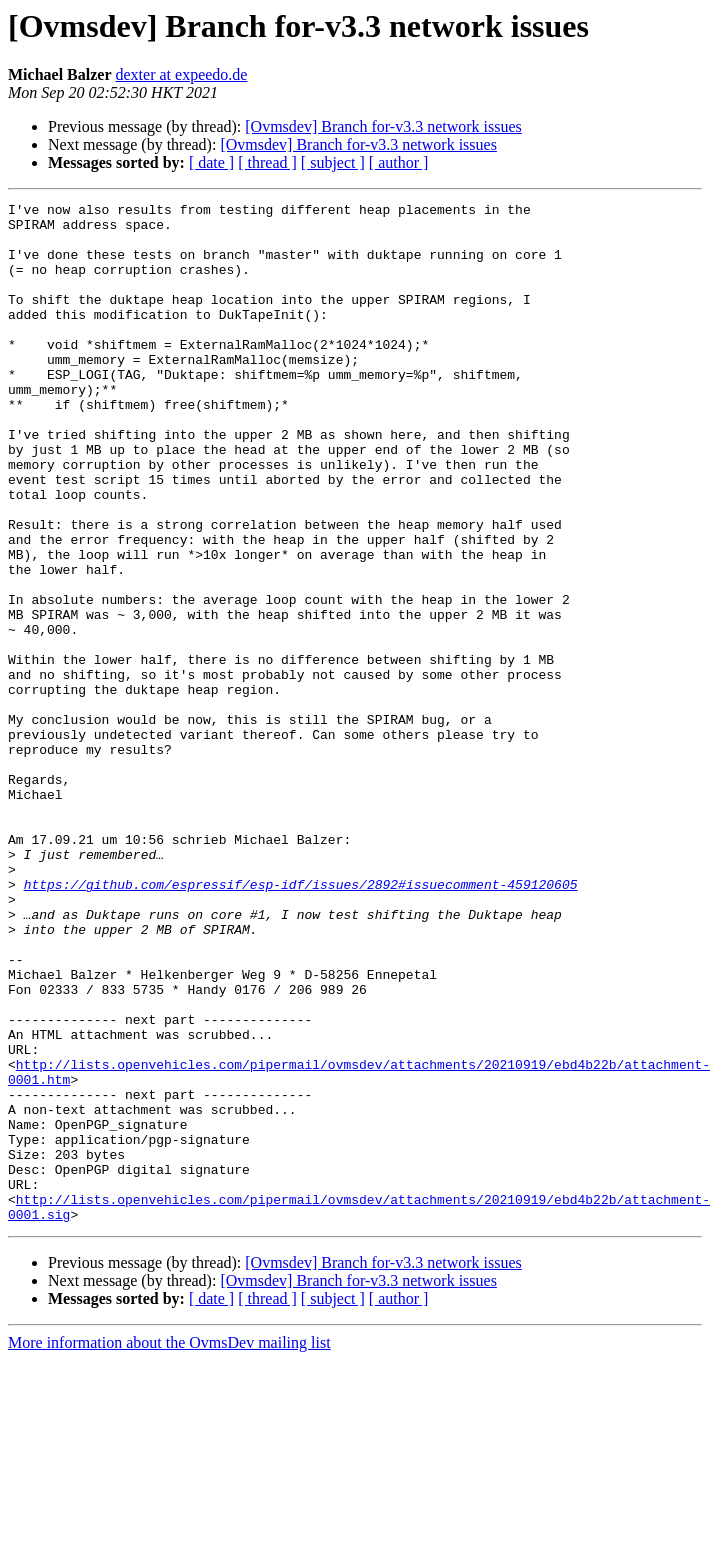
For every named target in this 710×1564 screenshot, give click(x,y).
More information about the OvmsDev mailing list (169, 1546)
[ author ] (399, 162)
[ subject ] (333, 162)
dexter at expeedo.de (182, 74)
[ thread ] (267, 162)
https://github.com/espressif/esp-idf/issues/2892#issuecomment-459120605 (301, 1022)
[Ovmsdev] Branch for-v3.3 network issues (383, 126)
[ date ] (211, 162)
